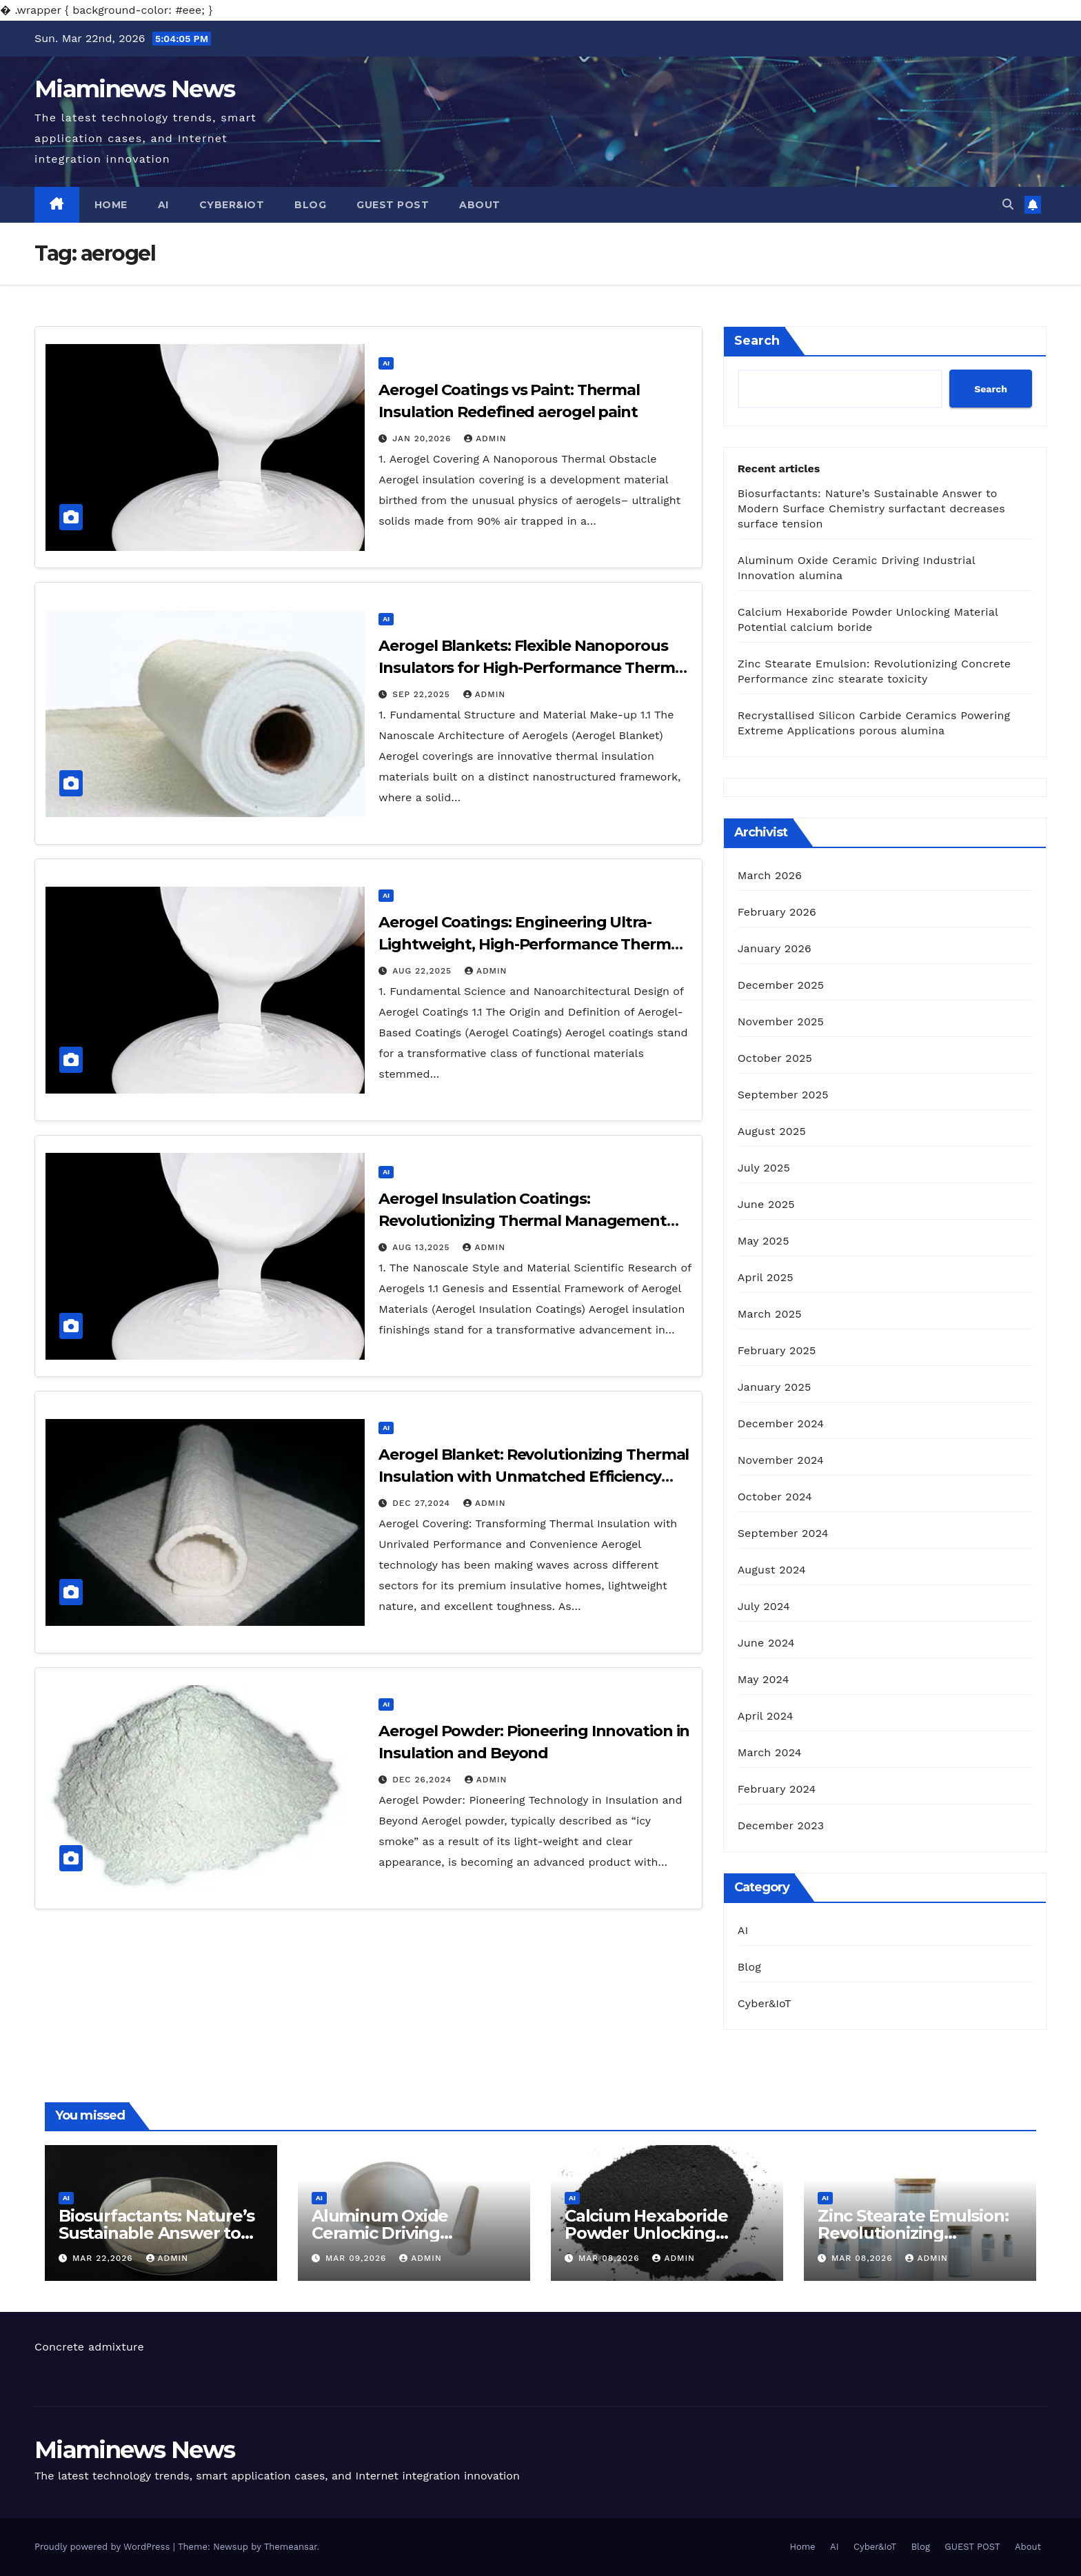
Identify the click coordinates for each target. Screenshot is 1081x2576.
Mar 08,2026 (610, 2258)
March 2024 (770, 1752)
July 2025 (764, 1167)
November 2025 (781, 1021)
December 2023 (781, 1825)
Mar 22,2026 (104, 2258)
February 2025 (777, 1350)
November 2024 (781, 1460)
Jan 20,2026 (423, 438)
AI (163, 205)
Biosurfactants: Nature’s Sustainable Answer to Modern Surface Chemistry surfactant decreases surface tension (871, 508)
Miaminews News (134, 88)
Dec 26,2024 (423, 1779)
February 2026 (777, 911)
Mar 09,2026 (357, 2258)
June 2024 (766, 1642)
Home (111, 205)
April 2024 (766, 1715)
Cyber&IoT (232, 205)
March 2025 (770, 1313)
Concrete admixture (89, 2346)
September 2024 (783, 1533)
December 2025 (781, 985)
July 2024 (764, 1606)
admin (485, 438)
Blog (310, 205)
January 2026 (774, 948)
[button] (1007, 204)
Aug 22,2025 (423, 971)
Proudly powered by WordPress (103, 2547)
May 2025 (763, 1240)
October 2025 (775, 1058)
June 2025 (766, 1204)
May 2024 (763, 1679)
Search (757, 340)
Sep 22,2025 (422, 694)
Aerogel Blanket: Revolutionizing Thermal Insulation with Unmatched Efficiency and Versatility (533, 1476)
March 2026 (770, 875)
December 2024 (781, 1423)
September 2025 (783, 1094)
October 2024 (775, 1496)
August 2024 (772, 1569)
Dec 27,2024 (423, 1503)
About (480, 205)
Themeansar (290, 2547)
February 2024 (777, 1788)
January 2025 (774, 1386)
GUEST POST (392, 205)
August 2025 (772, 1131)
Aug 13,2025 (422, 1247)
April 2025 (766, 1277)
